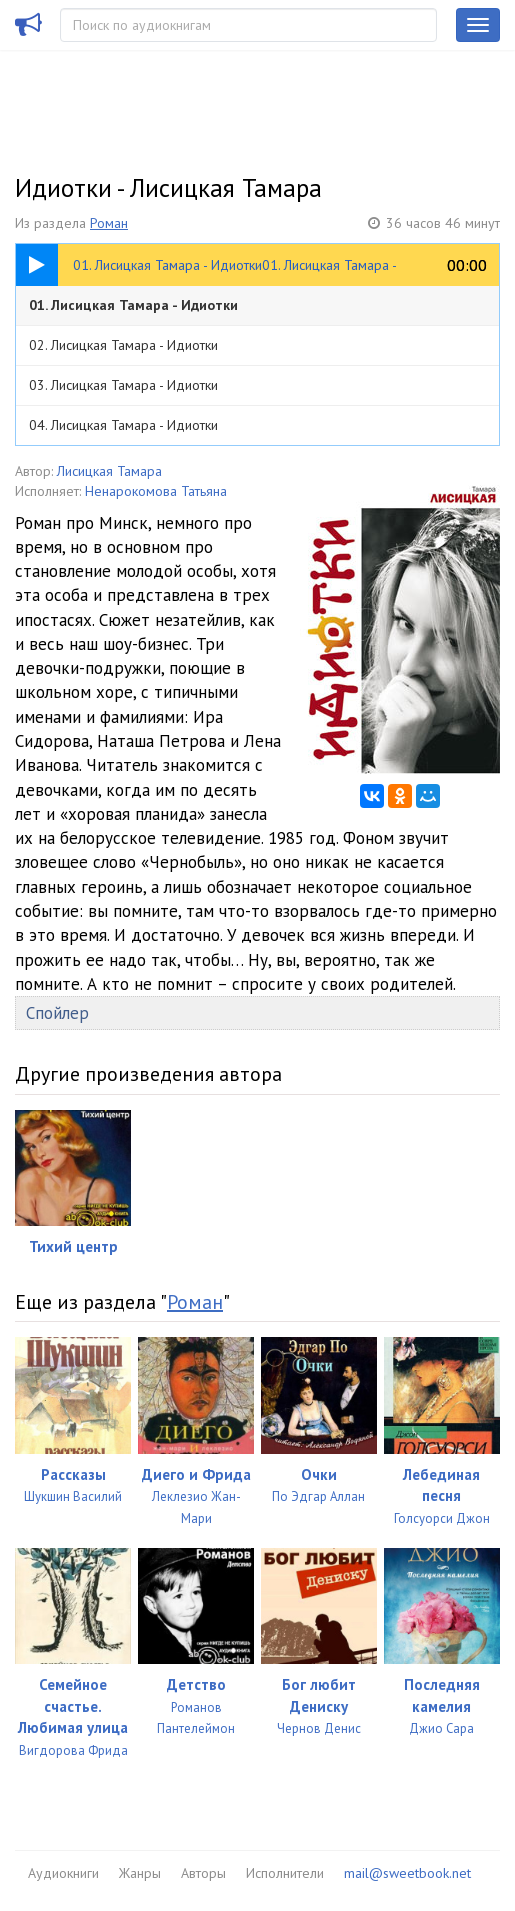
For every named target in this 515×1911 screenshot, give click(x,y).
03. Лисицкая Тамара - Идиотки (123, 385)
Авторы (203, 1873)
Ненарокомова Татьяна (156, 491)
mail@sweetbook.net (407, 1873)
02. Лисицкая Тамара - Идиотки (123, 345)
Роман (109, 223)
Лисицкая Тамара (109, 471)
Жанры (140, 1873)
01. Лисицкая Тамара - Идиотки (133, 305)
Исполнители (285, 1873)
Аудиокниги (63, 1873)
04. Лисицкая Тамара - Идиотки (123, 425)
